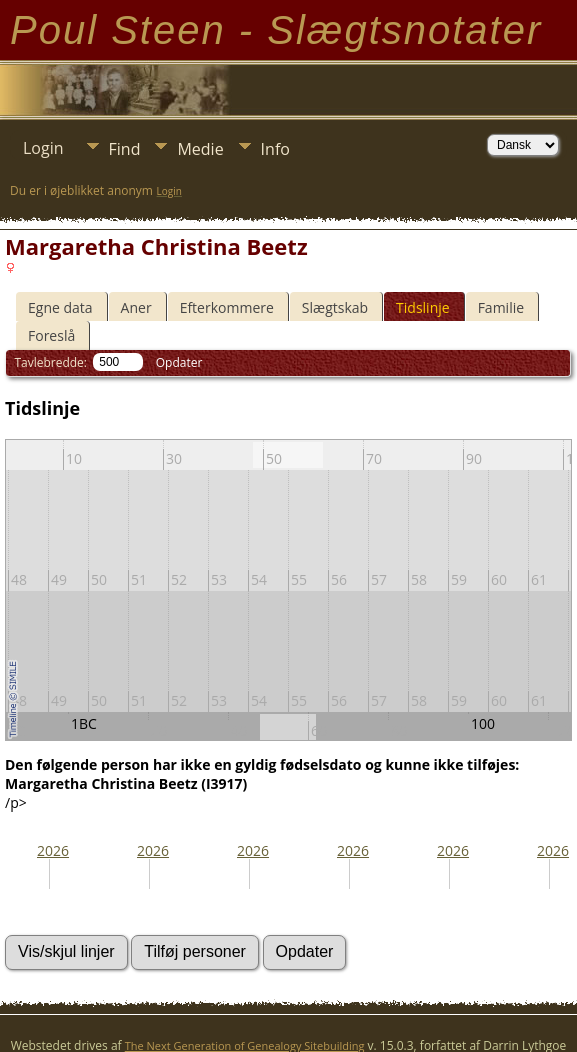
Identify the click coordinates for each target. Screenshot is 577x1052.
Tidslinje (423, 307)
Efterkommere (227, 307)
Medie (200, 149)
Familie (501, 307)
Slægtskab (335, 307)
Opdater (179, 362)
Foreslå (51, 335)
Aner (136, 307)
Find (125, 149)
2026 (53, 850)
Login (43, 148)
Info (275, 149)
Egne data (60, 307)
